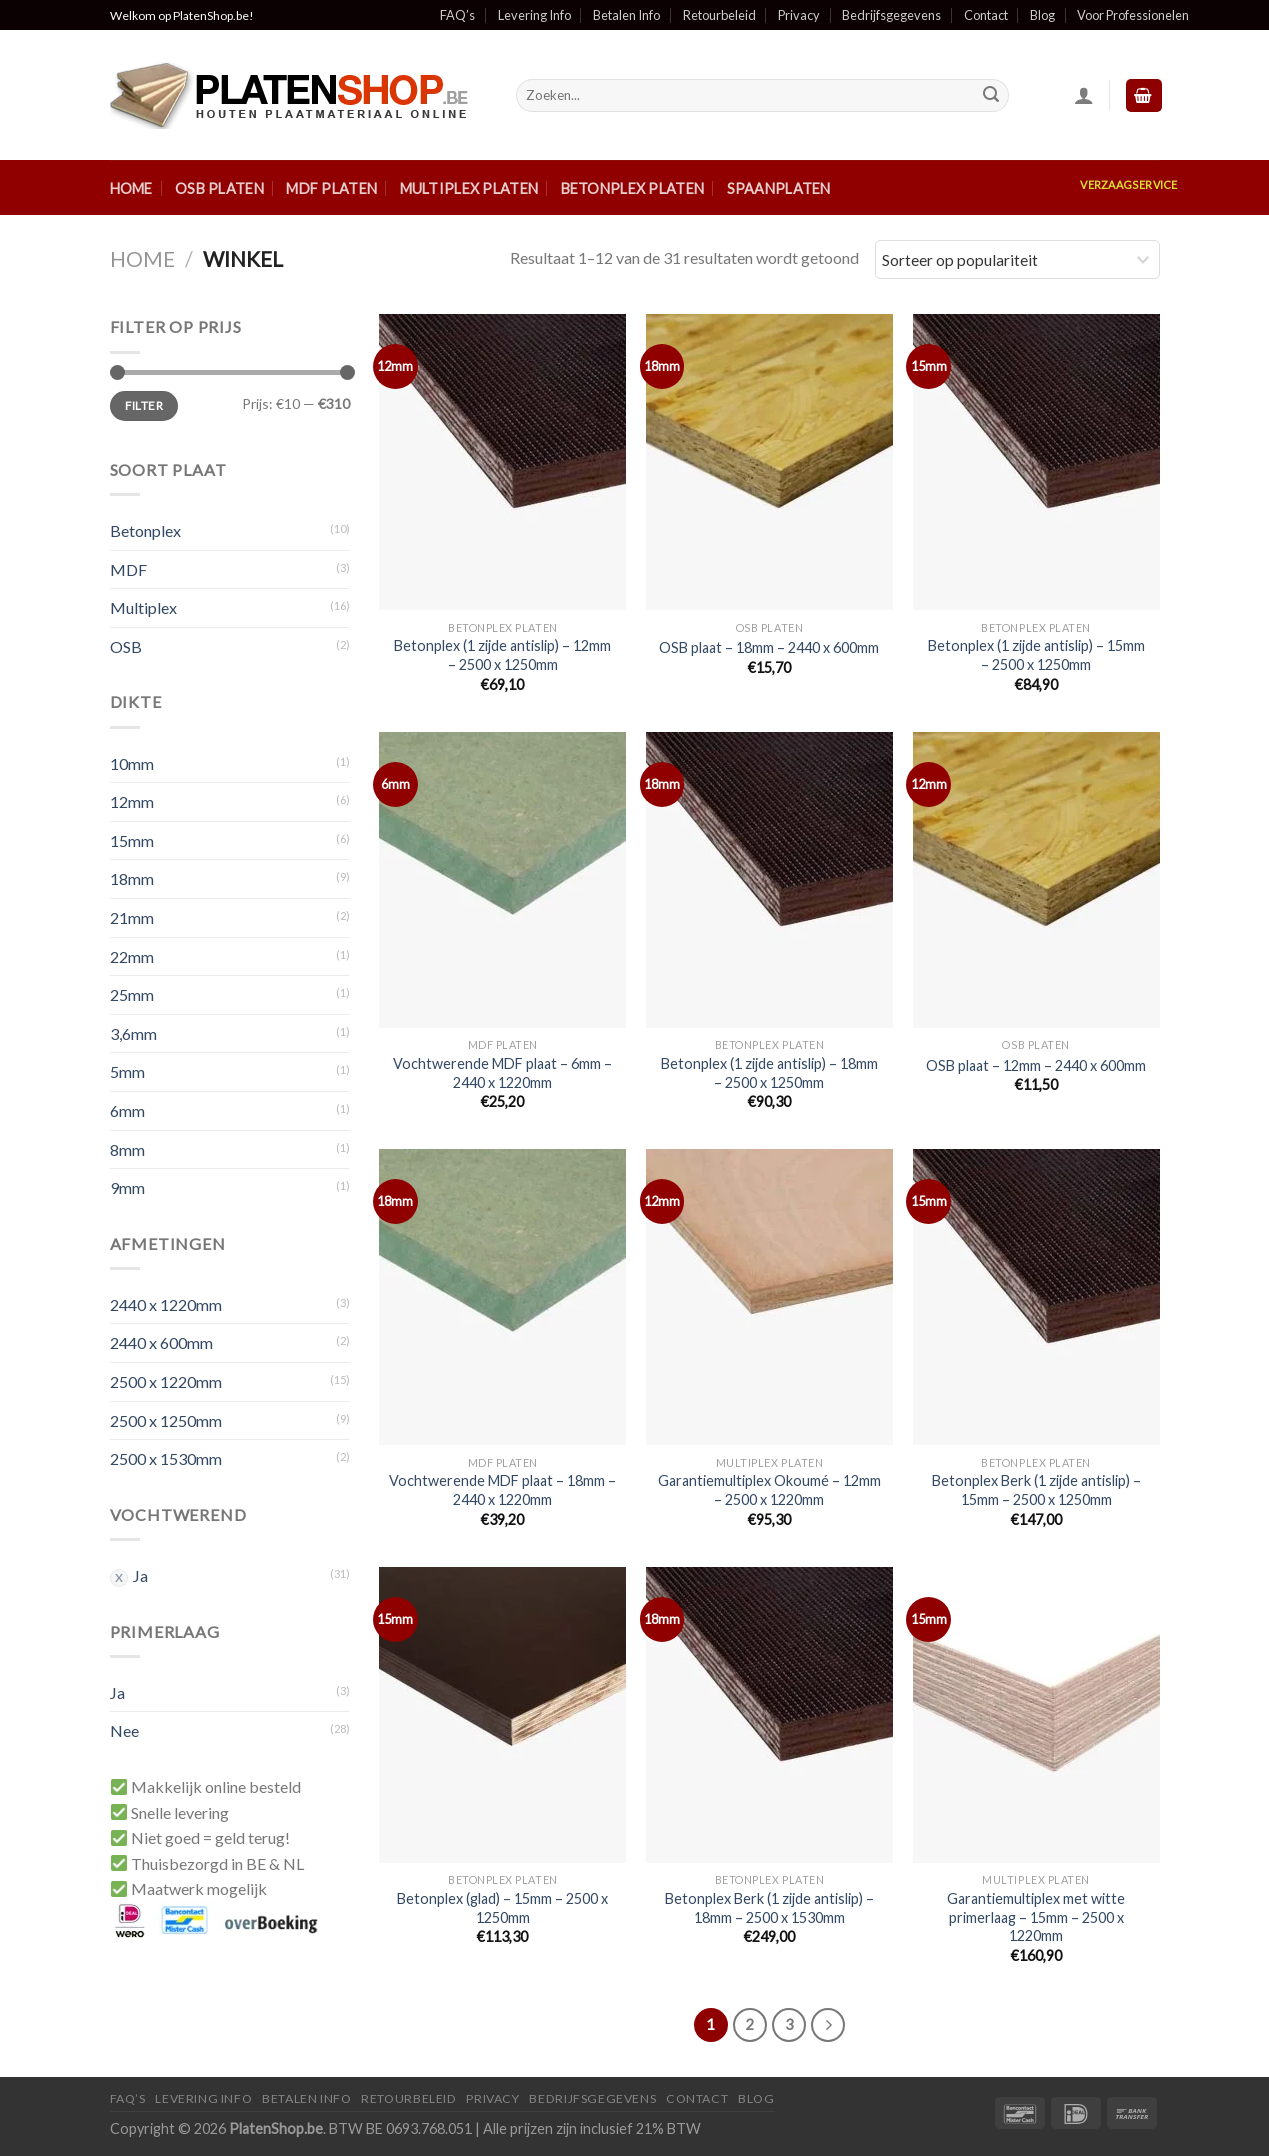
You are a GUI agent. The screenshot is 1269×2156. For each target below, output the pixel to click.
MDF (128, 569)
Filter (144, 405)
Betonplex (145, 530)
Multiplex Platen (469, 188)
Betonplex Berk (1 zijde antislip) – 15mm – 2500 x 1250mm (1036, 1490)
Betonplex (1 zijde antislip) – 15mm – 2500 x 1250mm (1036, 655)
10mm (132, 763)
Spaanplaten (779, 188)
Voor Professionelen (1133, 15)
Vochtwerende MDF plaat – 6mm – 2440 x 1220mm (502, 1073)
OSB (126, 646)
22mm (132, 956)
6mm (127, 1110)
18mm (132, 878)
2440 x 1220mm (166, 1304)
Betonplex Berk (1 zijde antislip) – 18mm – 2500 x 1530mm (769, 1908)
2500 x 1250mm (166, 1420)
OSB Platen (219, 188)
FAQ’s (457, 15)
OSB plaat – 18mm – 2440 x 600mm (769, 647)
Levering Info (534, 15)
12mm (132, 801)
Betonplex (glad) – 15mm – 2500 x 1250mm (502, 1908)
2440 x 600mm (161, 1342)
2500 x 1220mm (166, 1381)
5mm (127, 1071)
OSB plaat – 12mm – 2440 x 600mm (1036, 1065)
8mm (127, 1149)
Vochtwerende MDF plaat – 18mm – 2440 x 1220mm (502, 1490)
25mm (132, 994)
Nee (124, 1730)
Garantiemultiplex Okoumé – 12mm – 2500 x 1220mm (769, 1490)
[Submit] (991, 96)
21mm (132, 917)
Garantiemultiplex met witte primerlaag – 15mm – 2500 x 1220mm (1036, 1917)
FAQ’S (128, 2098)
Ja (140, 1575)
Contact (986, 15)
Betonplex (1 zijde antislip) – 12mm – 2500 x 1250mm (502, 655)
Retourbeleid (719, 15)
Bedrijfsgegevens (891, 15)
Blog (1042, 15)
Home (131, 188)
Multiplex (143, 607)
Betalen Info (626, 15)
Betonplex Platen (633, 188)
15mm (132, 840)
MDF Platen (331, 188)
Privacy (799, 15)
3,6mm (133, 1033)
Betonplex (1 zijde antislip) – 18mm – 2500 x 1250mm (769, 1073)
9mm (127, 1187)
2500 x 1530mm (166, 1458)
